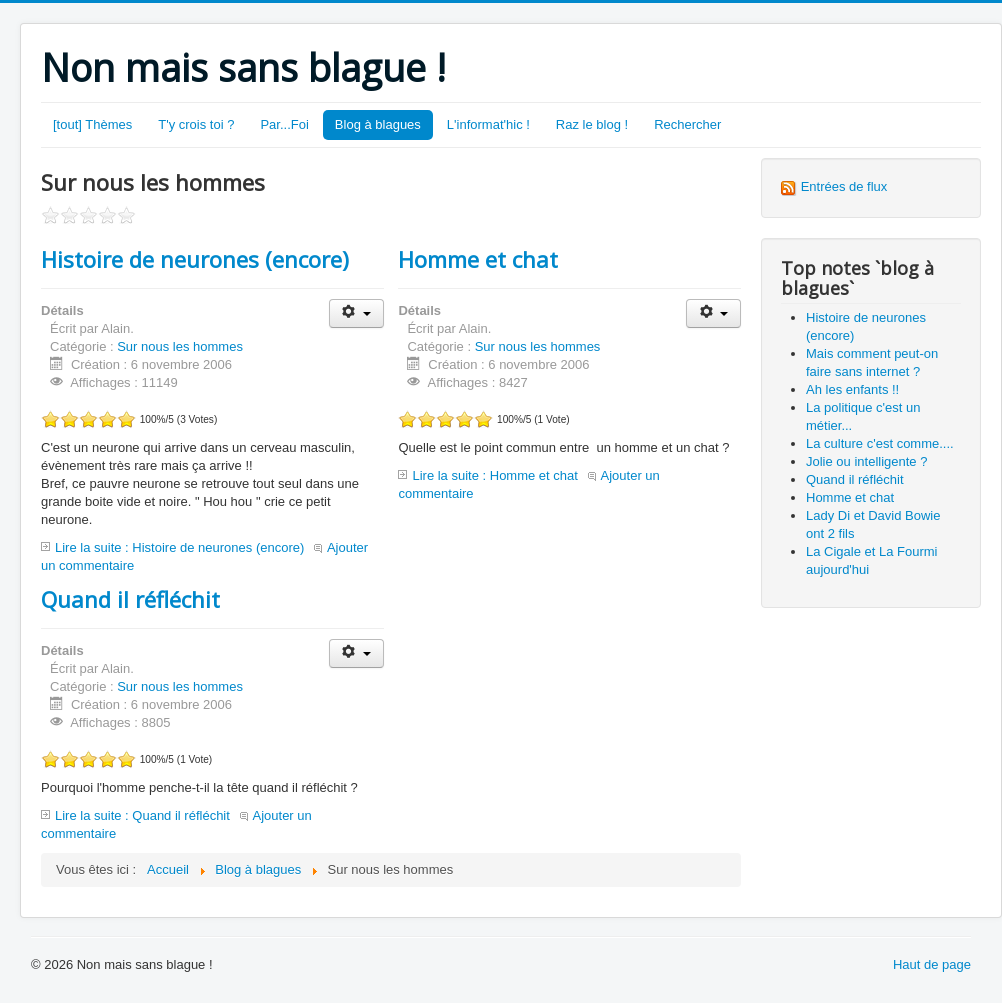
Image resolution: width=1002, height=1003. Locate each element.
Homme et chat (478, 259)
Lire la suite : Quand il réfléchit (142, 815)
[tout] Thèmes (92, 124)
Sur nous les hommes (180, 346)
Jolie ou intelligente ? (866, 461)
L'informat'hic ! (488, 124)
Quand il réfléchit (130, 599)
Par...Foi (284, 124)
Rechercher (687, 124)
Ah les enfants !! (852, 389)
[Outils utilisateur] (356, 313)
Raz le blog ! (592, 124)
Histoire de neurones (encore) (195, 259)
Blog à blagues (378, 124)
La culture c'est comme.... (880, 443)
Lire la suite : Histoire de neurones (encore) (179, 547)
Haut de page (932, 964)
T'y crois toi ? (196, 124)
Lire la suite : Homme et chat (494, 475)
